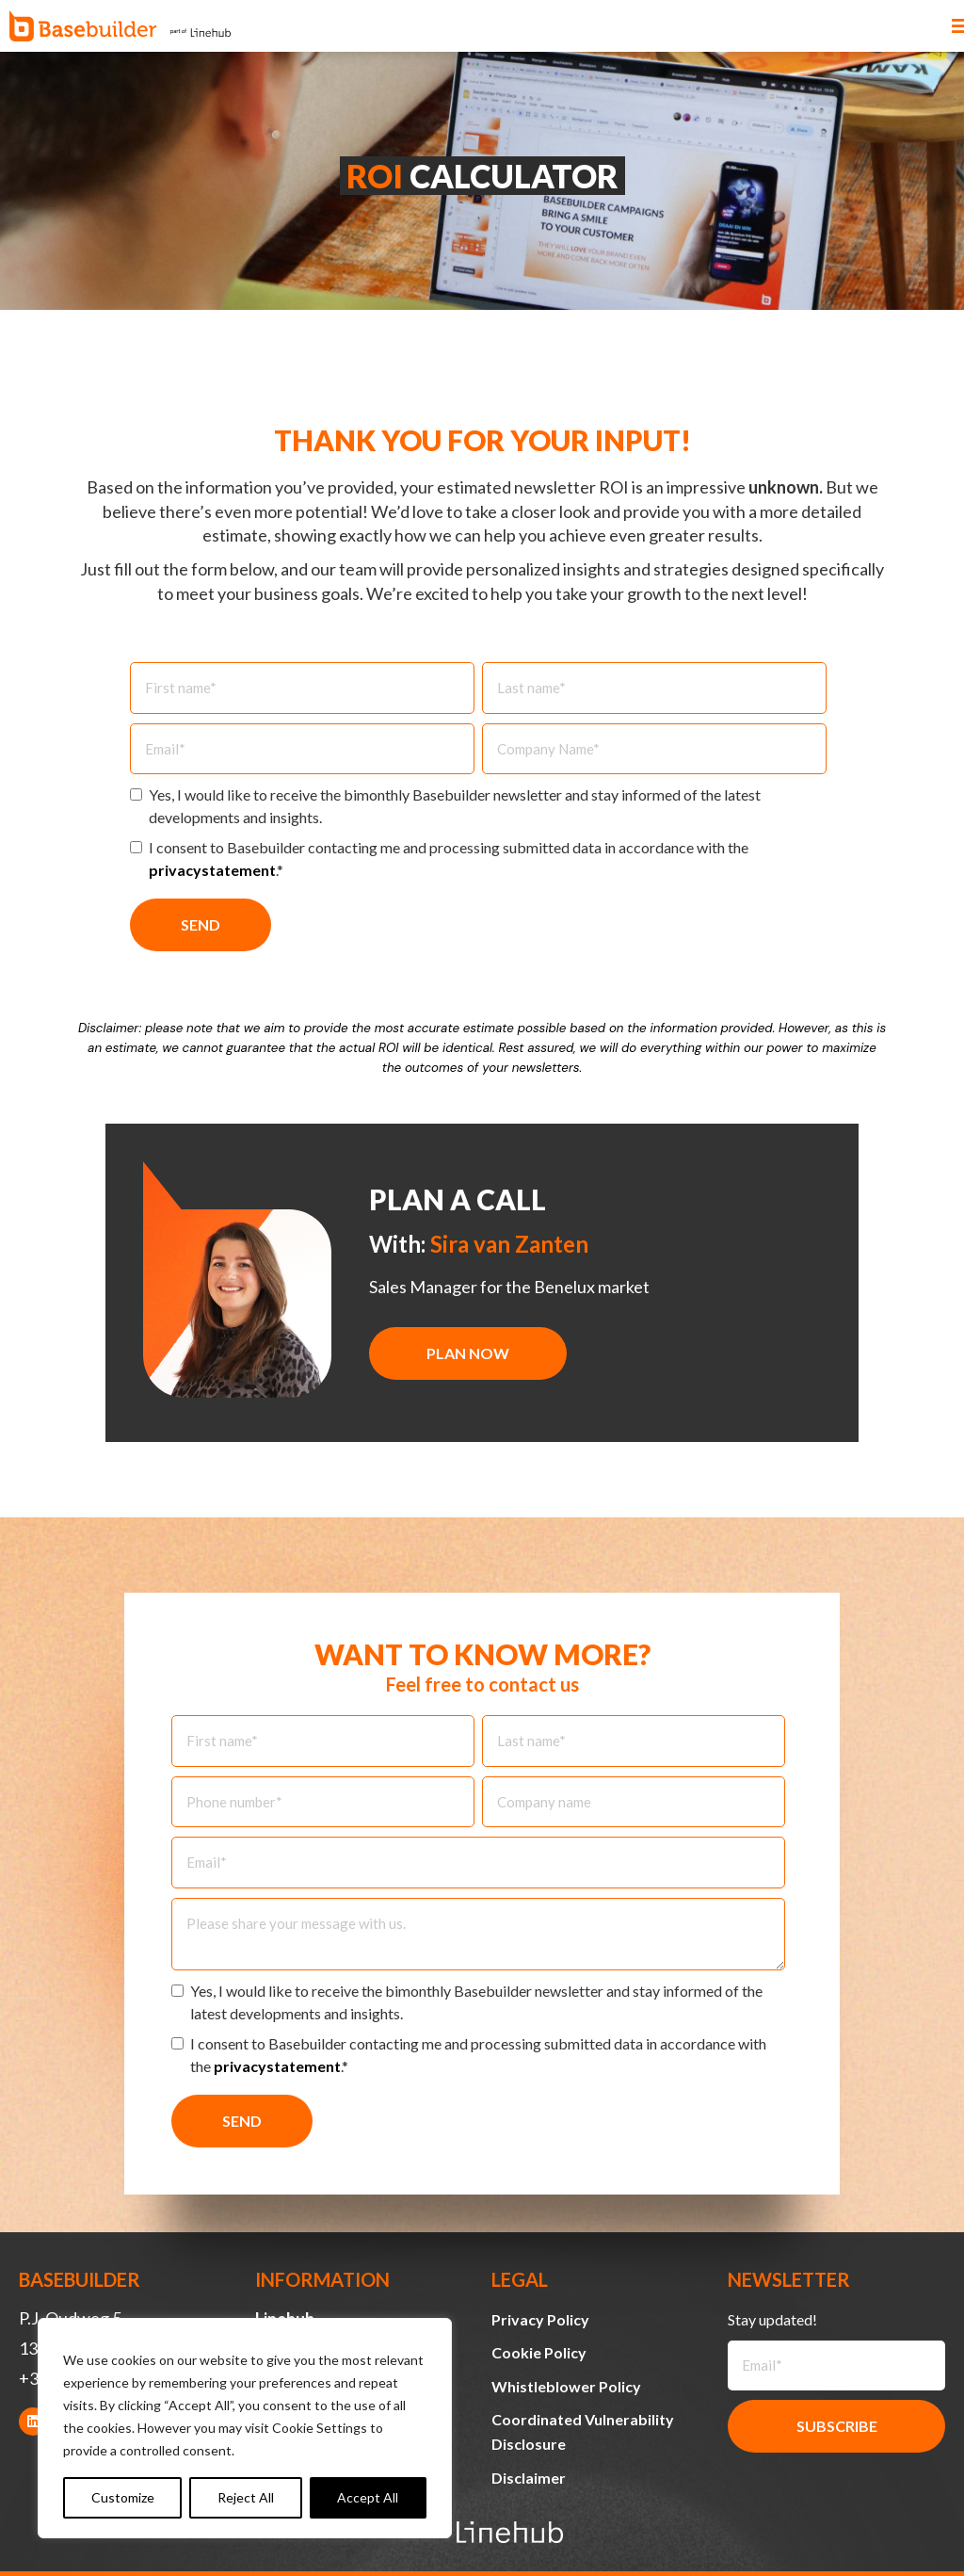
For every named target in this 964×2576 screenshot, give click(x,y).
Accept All (367, 2497)
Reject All (245, 2497)
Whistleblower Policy (566, 2386)
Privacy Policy (540, 2319)
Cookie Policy (538, 2352)
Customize (122, 2497)
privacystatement (212, 870)
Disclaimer (528, 2478)
